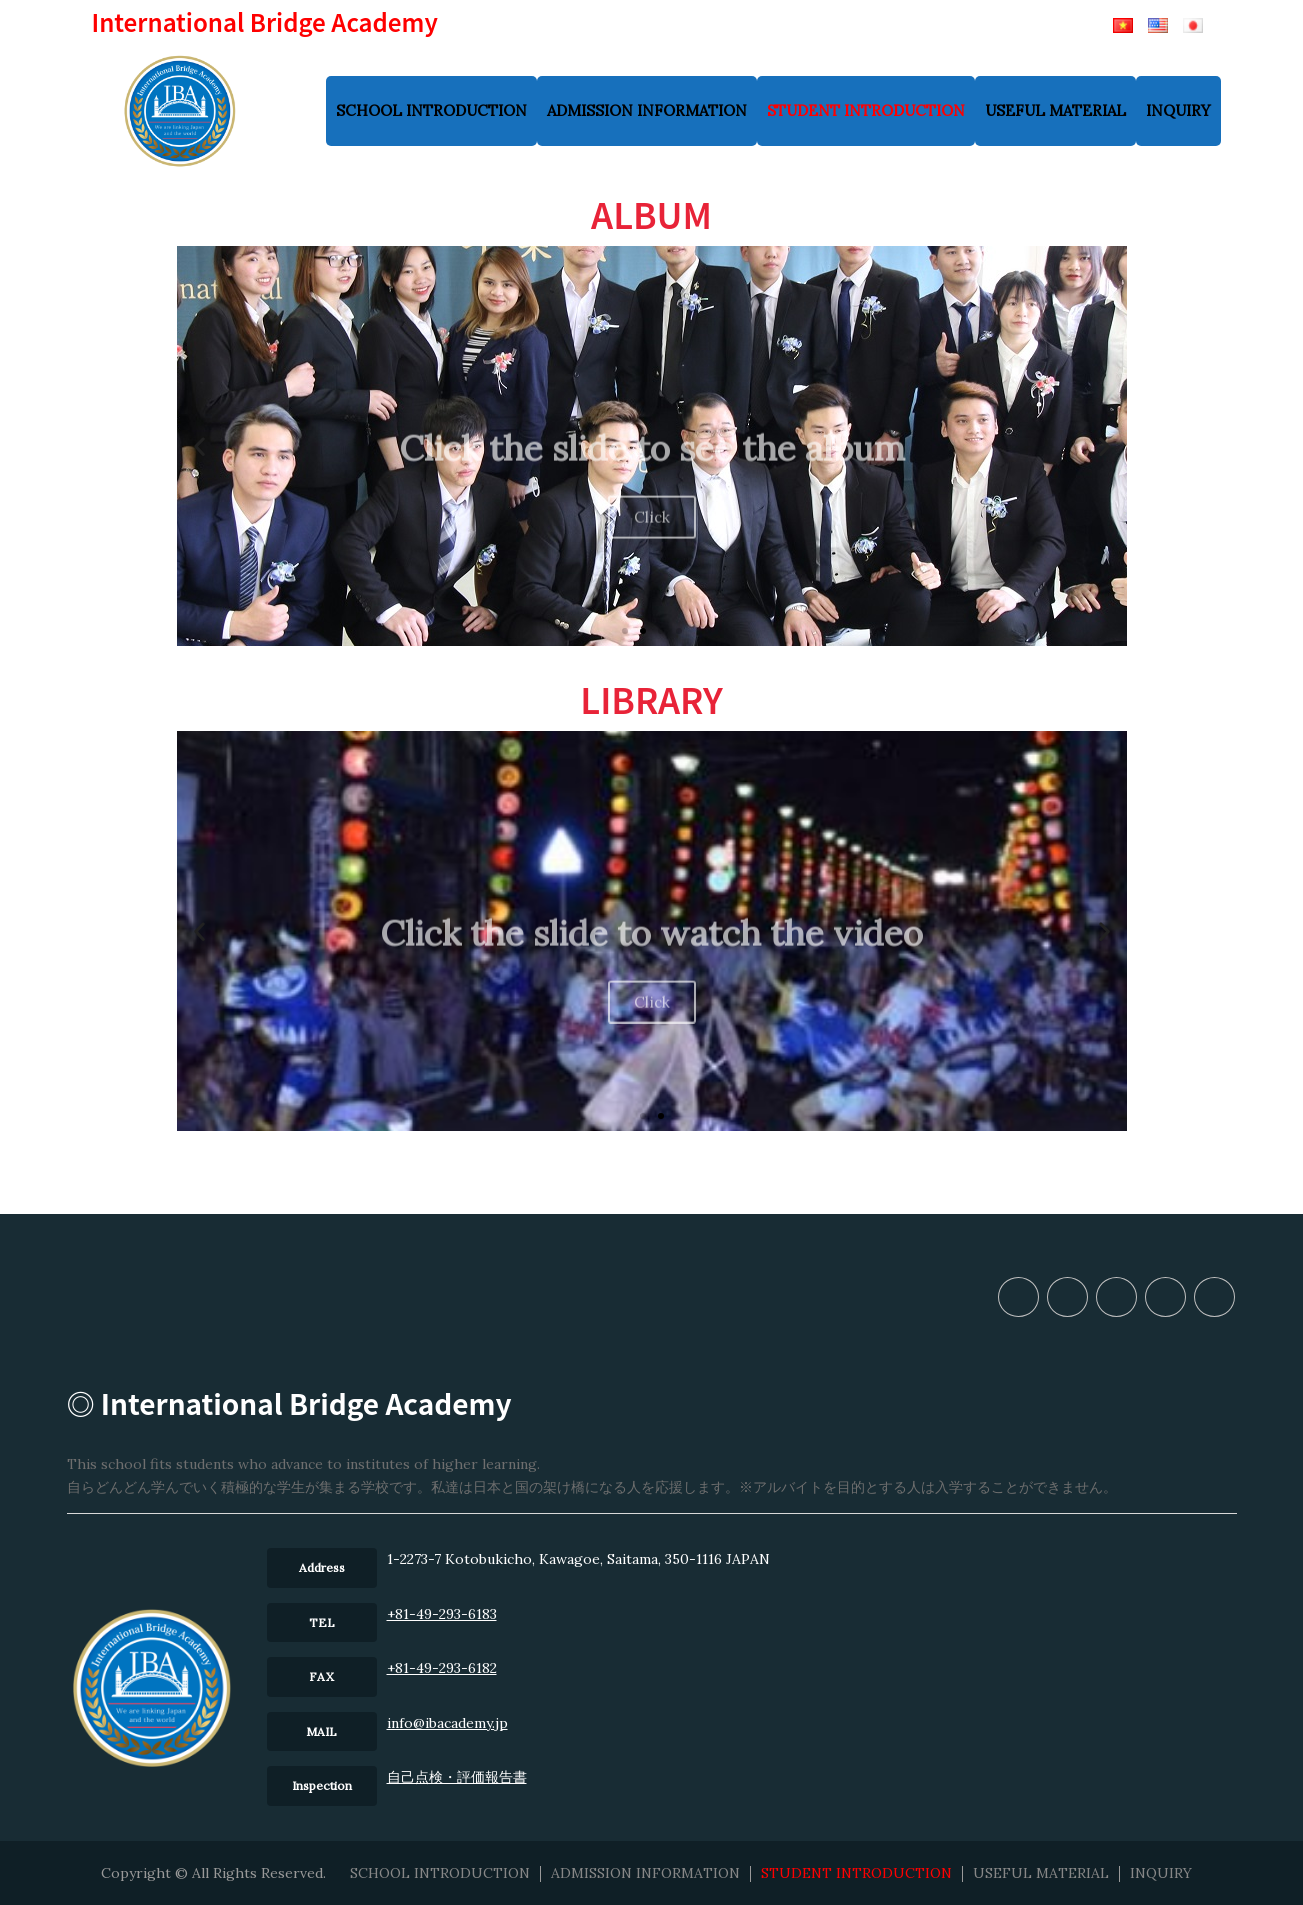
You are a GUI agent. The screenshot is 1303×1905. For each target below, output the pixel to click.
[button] (625, 631)
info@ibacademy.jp (447, 1723)
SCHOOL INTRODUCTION (431, 110)
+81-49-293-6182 (442, 1668)
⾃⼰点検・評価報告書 (457, 1777)
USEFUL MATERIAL (1055, 110)
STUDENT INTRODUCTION (866, 110)
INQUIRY (1178, 110)
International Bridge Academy (265, 21)
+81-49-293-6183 (442, 1614)
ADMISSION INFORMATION (647, 110)
